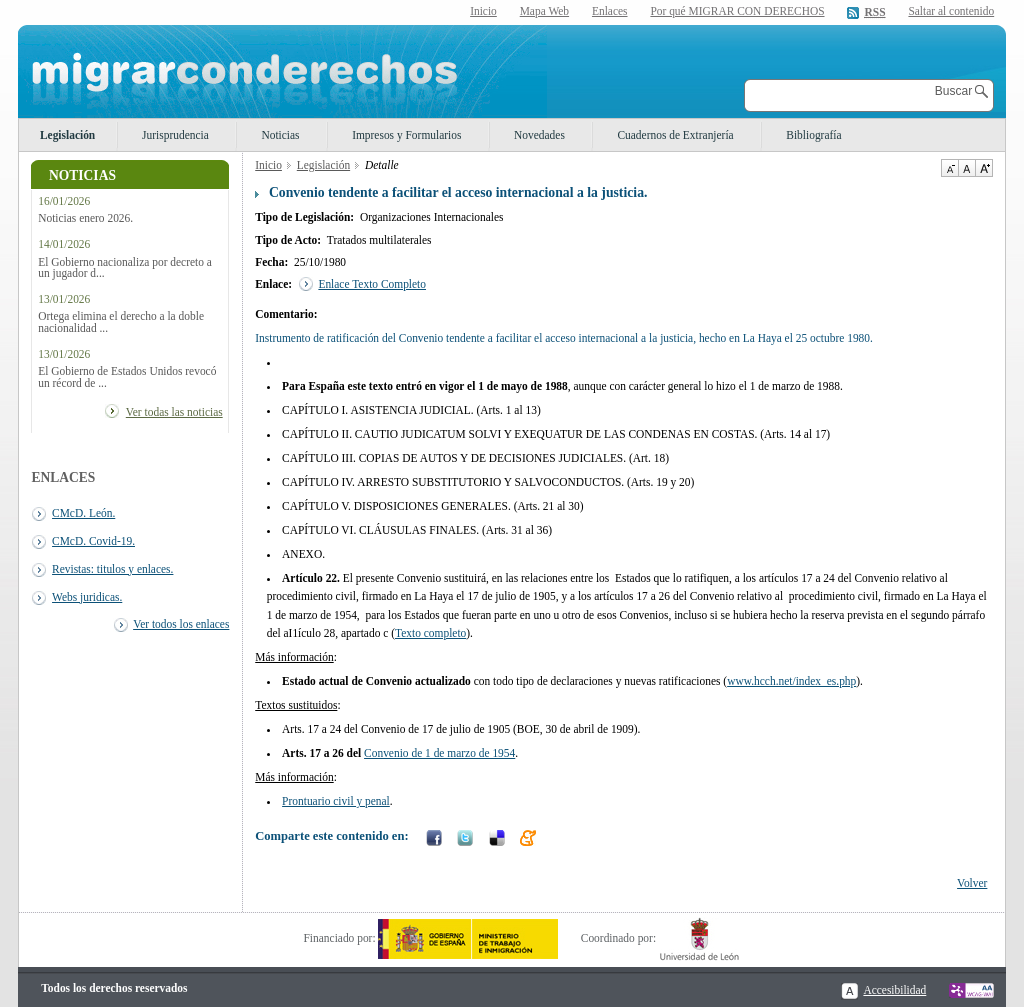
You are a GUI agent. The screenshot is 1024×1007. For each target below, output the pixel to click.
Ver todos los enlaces (181, 624)
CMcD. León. (83, 513)
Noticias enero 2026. (85, 218)
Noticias (280, 135)
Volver (972, 883)
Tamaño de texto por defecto (966, 168)
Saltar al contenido (951, 11)
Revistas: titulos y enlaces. (112, 569)
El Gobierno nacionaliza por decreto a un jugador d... (125, 268)
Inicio (483, 11)
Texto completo (430, 633)
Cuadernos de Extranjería (675, 135)
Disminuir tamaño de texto (949, 168)
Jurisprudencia (175, 135)
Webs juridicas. (87, 597)
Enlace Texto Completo (372, 284)
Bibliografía (813, 135)
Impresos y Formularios (406, 135)
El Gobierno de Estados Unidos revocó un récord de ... (127, 377)
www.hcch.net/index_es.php (791, 681)
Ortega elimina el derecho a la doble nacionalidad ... (121, 322)
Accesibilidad (894, 990)
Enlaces (610, 11)
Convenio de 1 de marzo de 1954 (439, 753)
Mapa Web (544, 11)
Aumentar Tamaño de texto (984, 168)
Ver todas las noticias (174, 412)
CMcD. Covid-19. (93, 541)
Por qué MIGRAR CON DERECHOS (737, 11)
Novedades (539, 135)
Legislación (67, 135)
